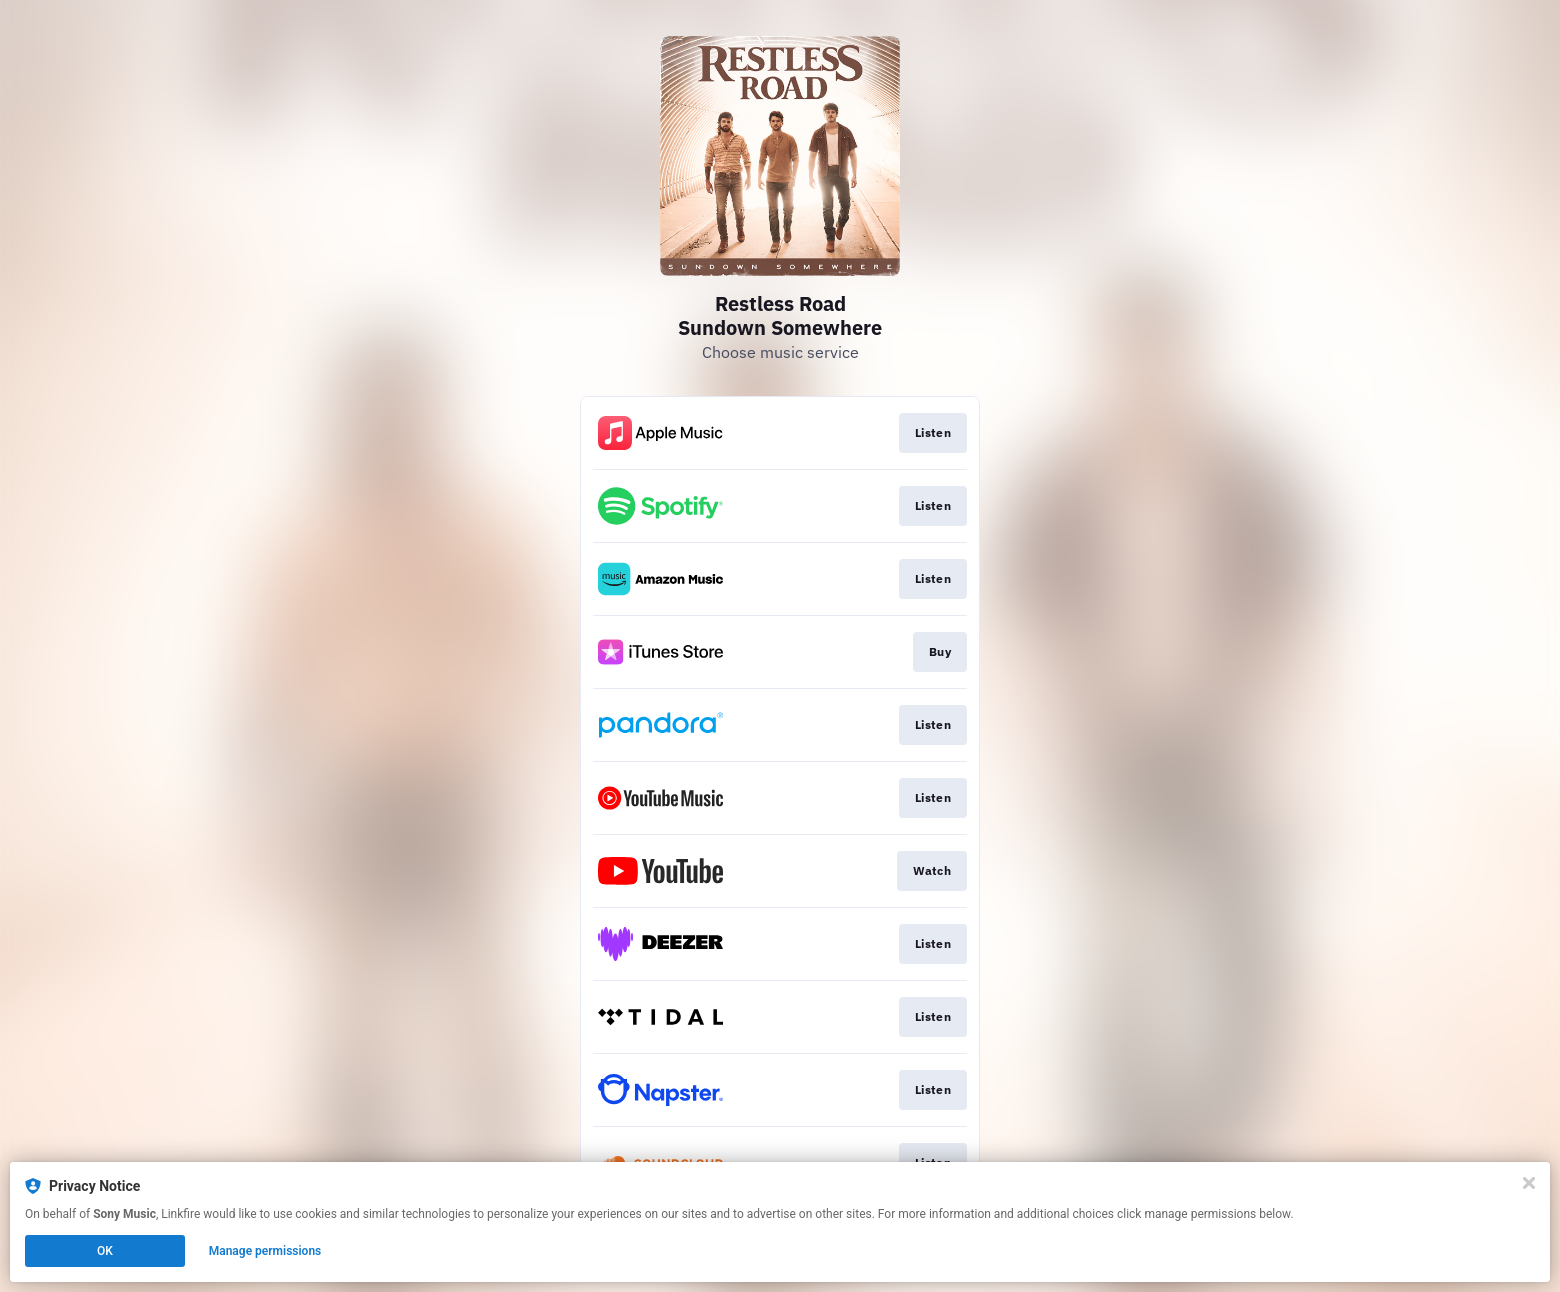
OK (105, 1251)
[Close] (1529, 1183)
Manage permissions (265, 1251)
